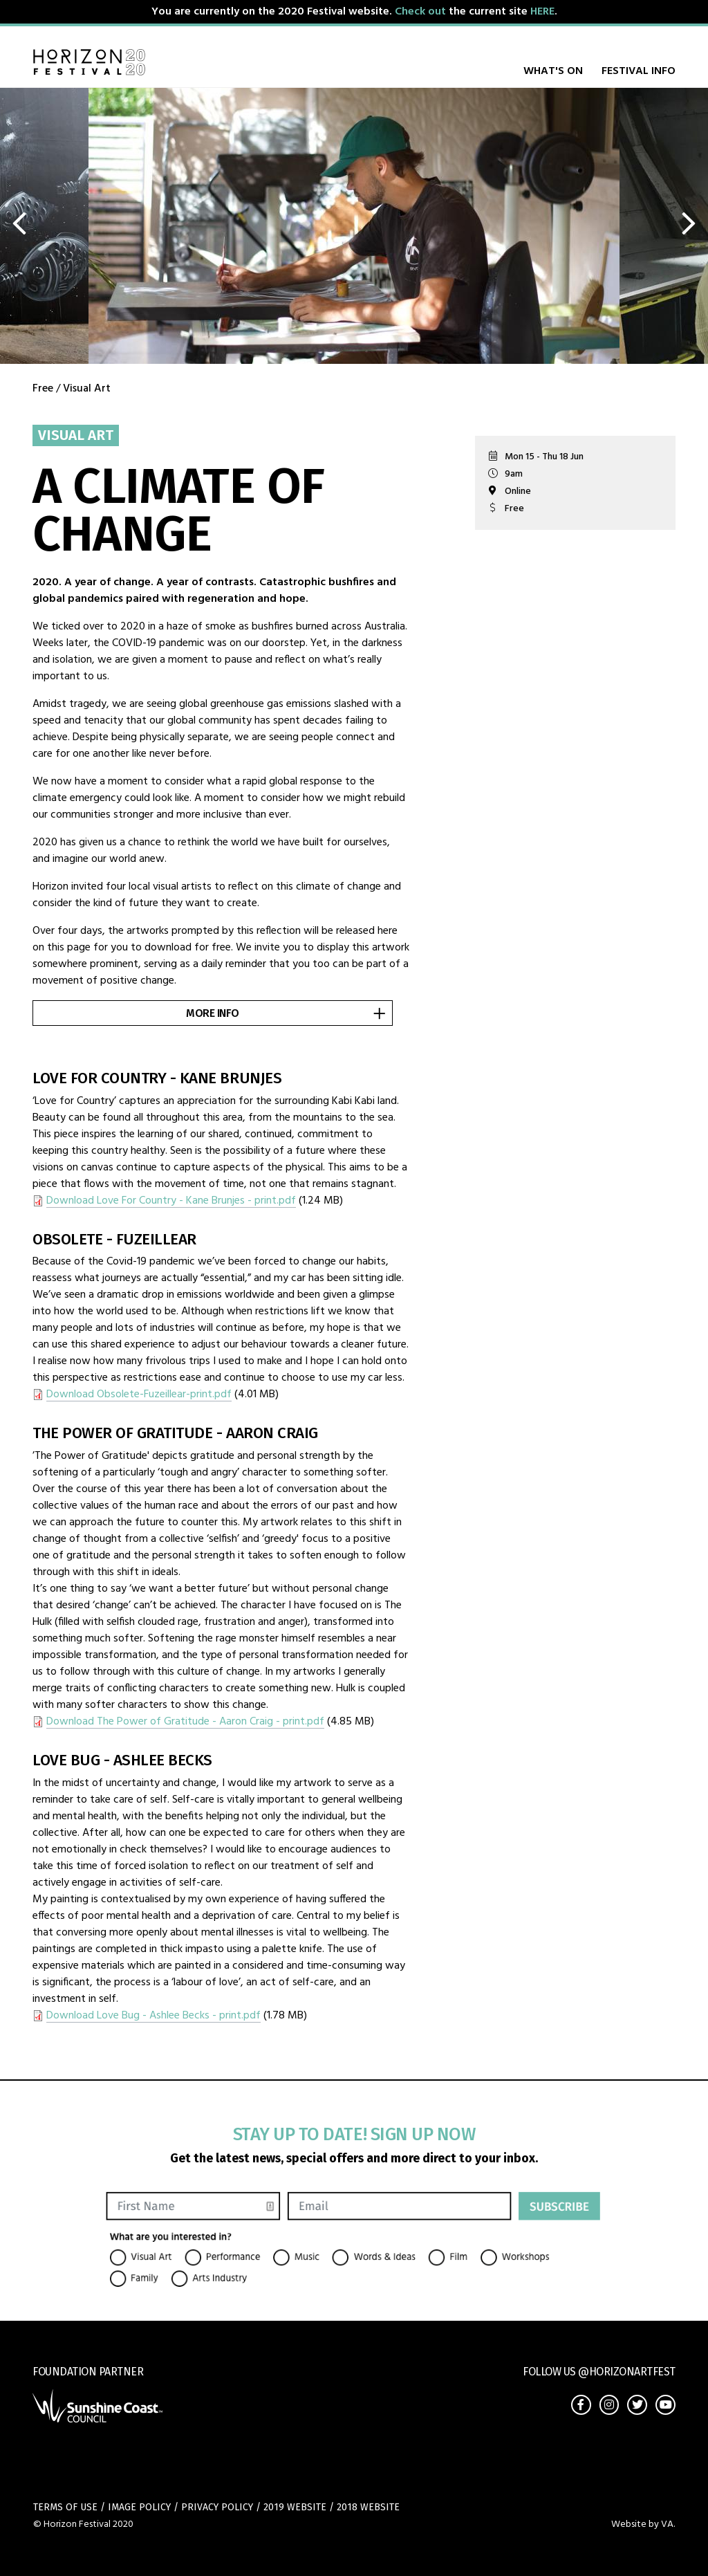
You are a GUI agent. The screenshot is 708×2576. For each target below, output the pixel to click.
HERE (542, 12)
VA (667, 2524)
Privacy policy (217, 2507)
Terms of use (65, 2507)
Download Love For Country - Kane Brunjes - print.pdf (171, 1201)
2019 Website (294, 2507)
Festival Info (639, 71)
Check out (420, 12)
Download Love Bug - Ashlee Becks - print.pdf (153, 2016)
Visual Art (87, 389)
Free (42, 389)
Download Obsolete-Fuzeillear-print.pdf (139, 1395)
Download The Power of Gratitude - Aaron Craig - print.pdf (185, 1722)
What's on (553, 71)
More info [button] (286, 1013)
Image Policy (139, 2507)
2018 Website (368, 2507)
